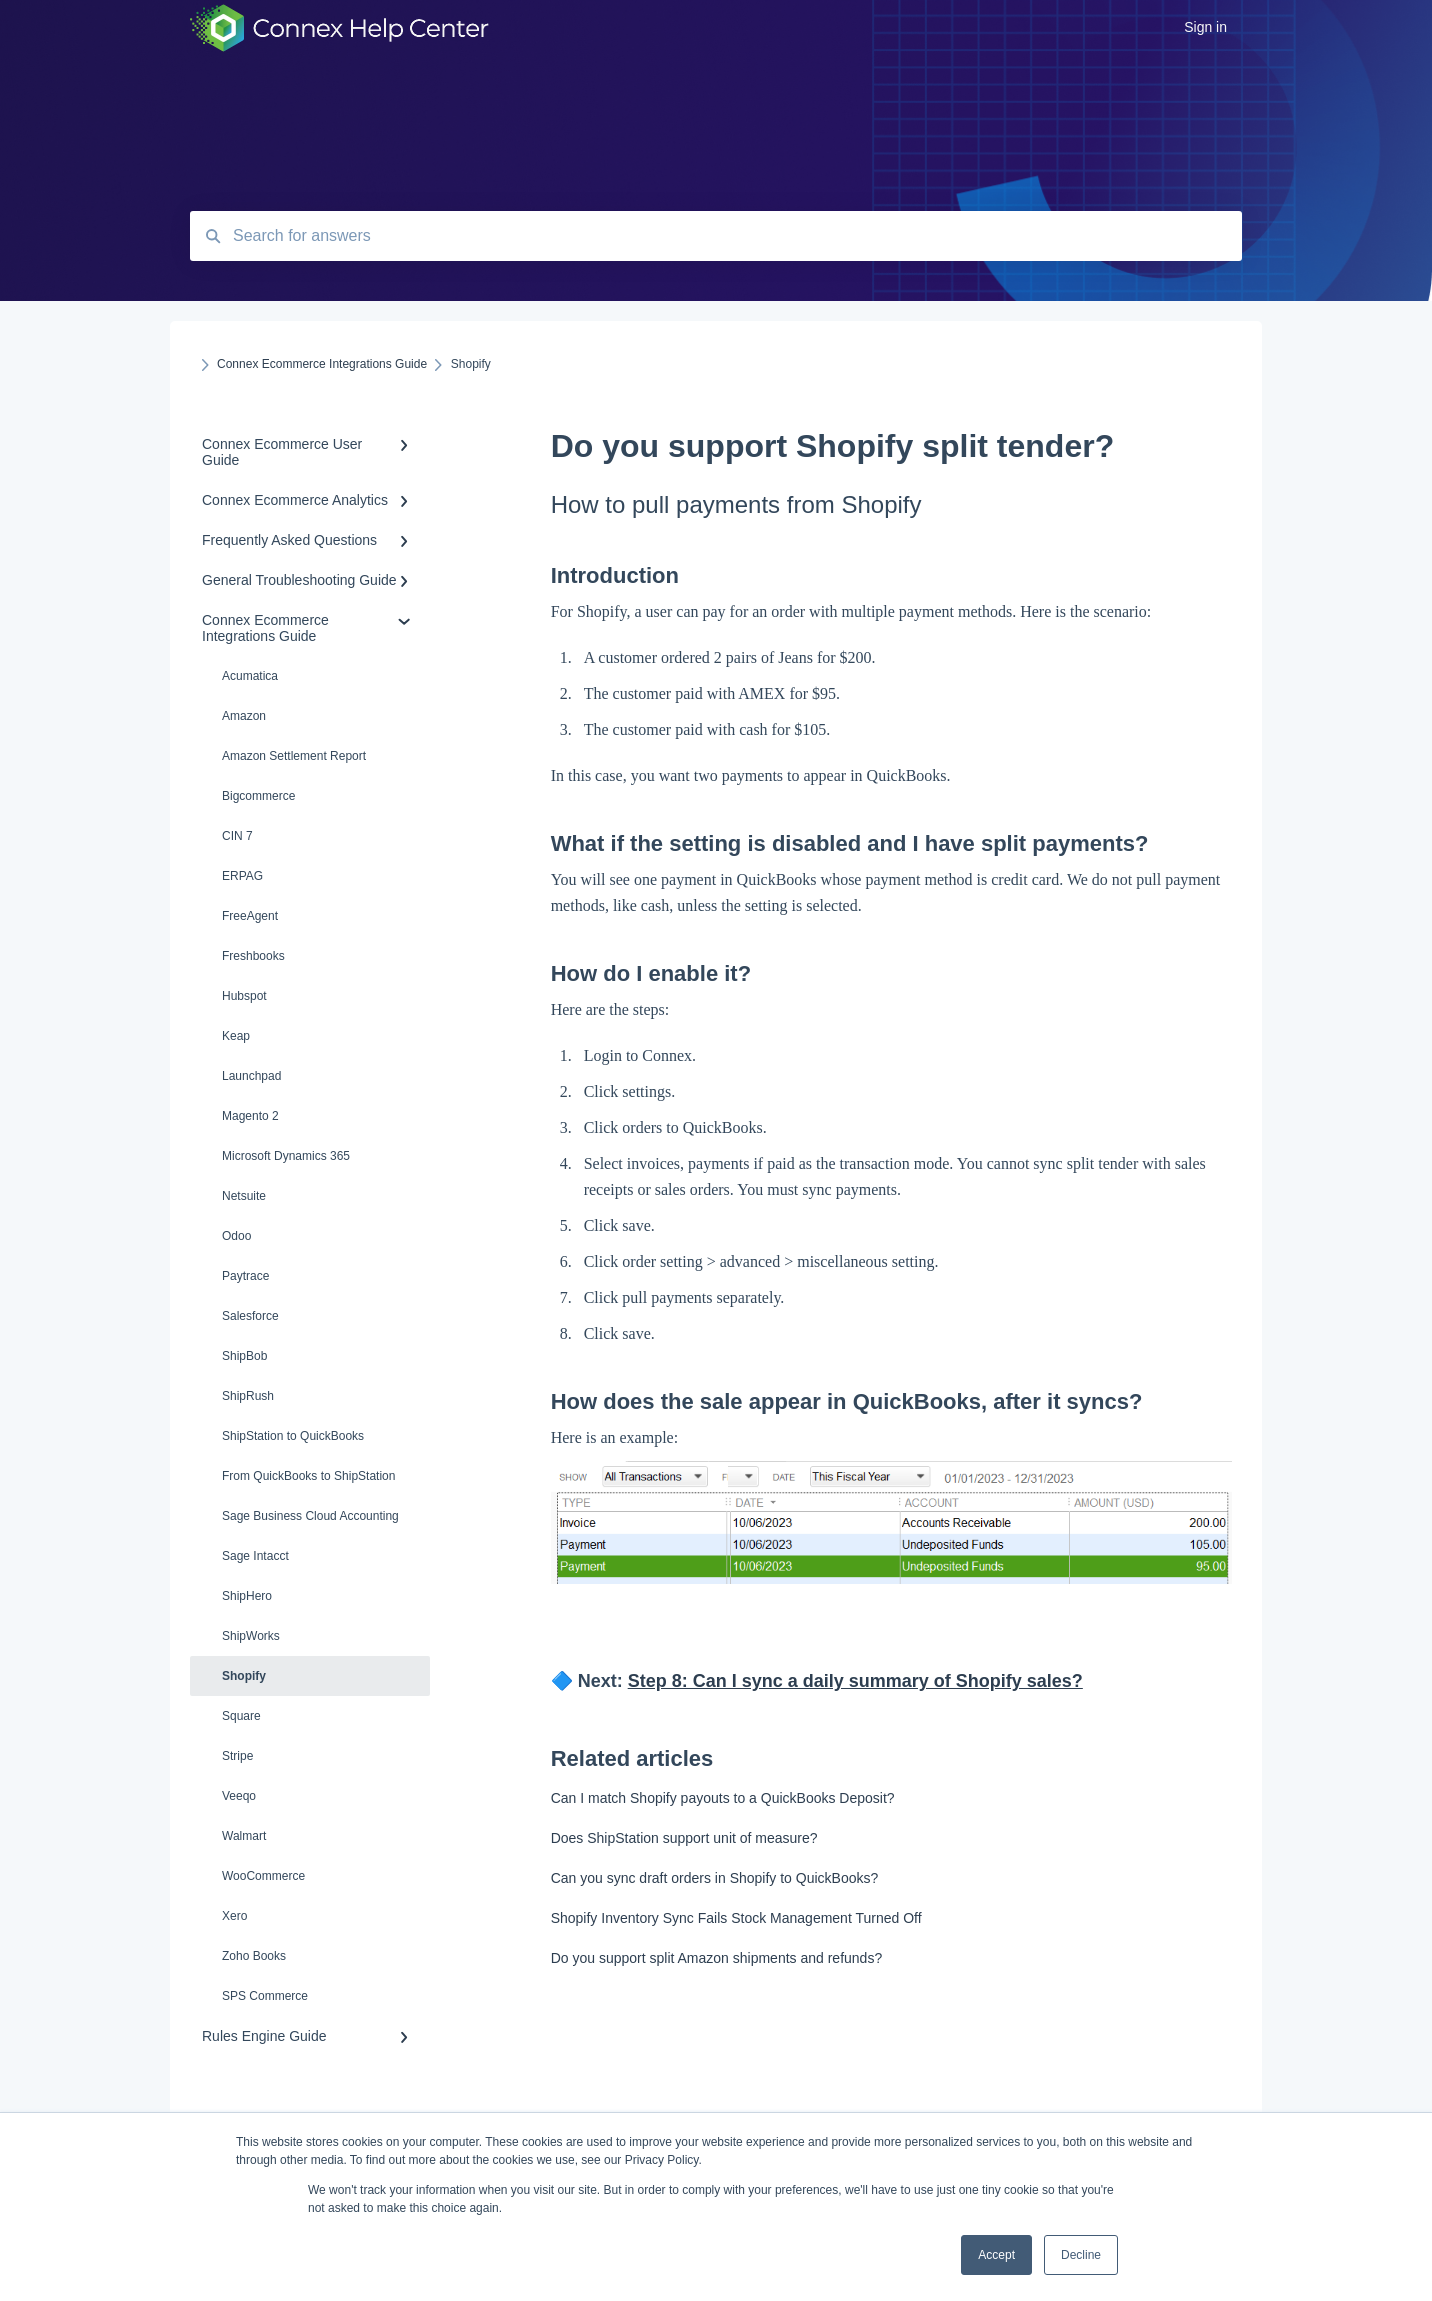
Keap (236, 1036)
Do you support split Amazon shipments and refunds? (717, 1958)
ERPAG (242, 876)
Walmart (244, 1836)
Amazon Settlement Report (294, 756)
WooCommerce (263, 1876)
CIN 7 (237, 836)
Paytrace (245, 1276)
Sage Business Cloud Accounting (310, 1516)
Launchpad (251, 1076)
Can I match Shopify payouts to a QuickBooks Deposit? (723, 1798)
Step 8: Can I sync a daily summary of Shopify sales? (855, 1681)
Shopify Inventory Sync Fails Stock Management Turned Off (736, 1918)
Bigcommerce (258, 796)
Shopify (244, 1676)
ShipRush (248, 1396)
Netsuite (244, 1196)
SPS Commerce (265, 1996)
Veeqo (239, 1796)
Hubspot (244, 996)
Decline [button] (1081, 2255)
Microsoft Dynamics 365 (286, 1156)
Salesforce (250, 1316)
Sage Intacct (255, 1556)
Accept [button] (996, 2255)
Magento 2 (250, 1116)
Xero (234, 1916)
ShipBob (244, 1356)
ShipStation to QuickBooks (293, 1436)
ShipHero (247, 1596)
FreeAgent (250, 916)
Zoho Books (254, 1956)
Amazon (244, 716)
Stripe (237, 1756)
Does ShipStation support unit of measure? (684, 1838)
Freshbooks (253, 956)
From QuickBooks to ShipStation (308, 1476)
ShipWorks (251, 1636)
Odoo (236, 1236)
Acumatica (250, 676)
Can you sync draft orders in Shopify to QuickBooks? (715, 1878)
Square (241, 1716)
